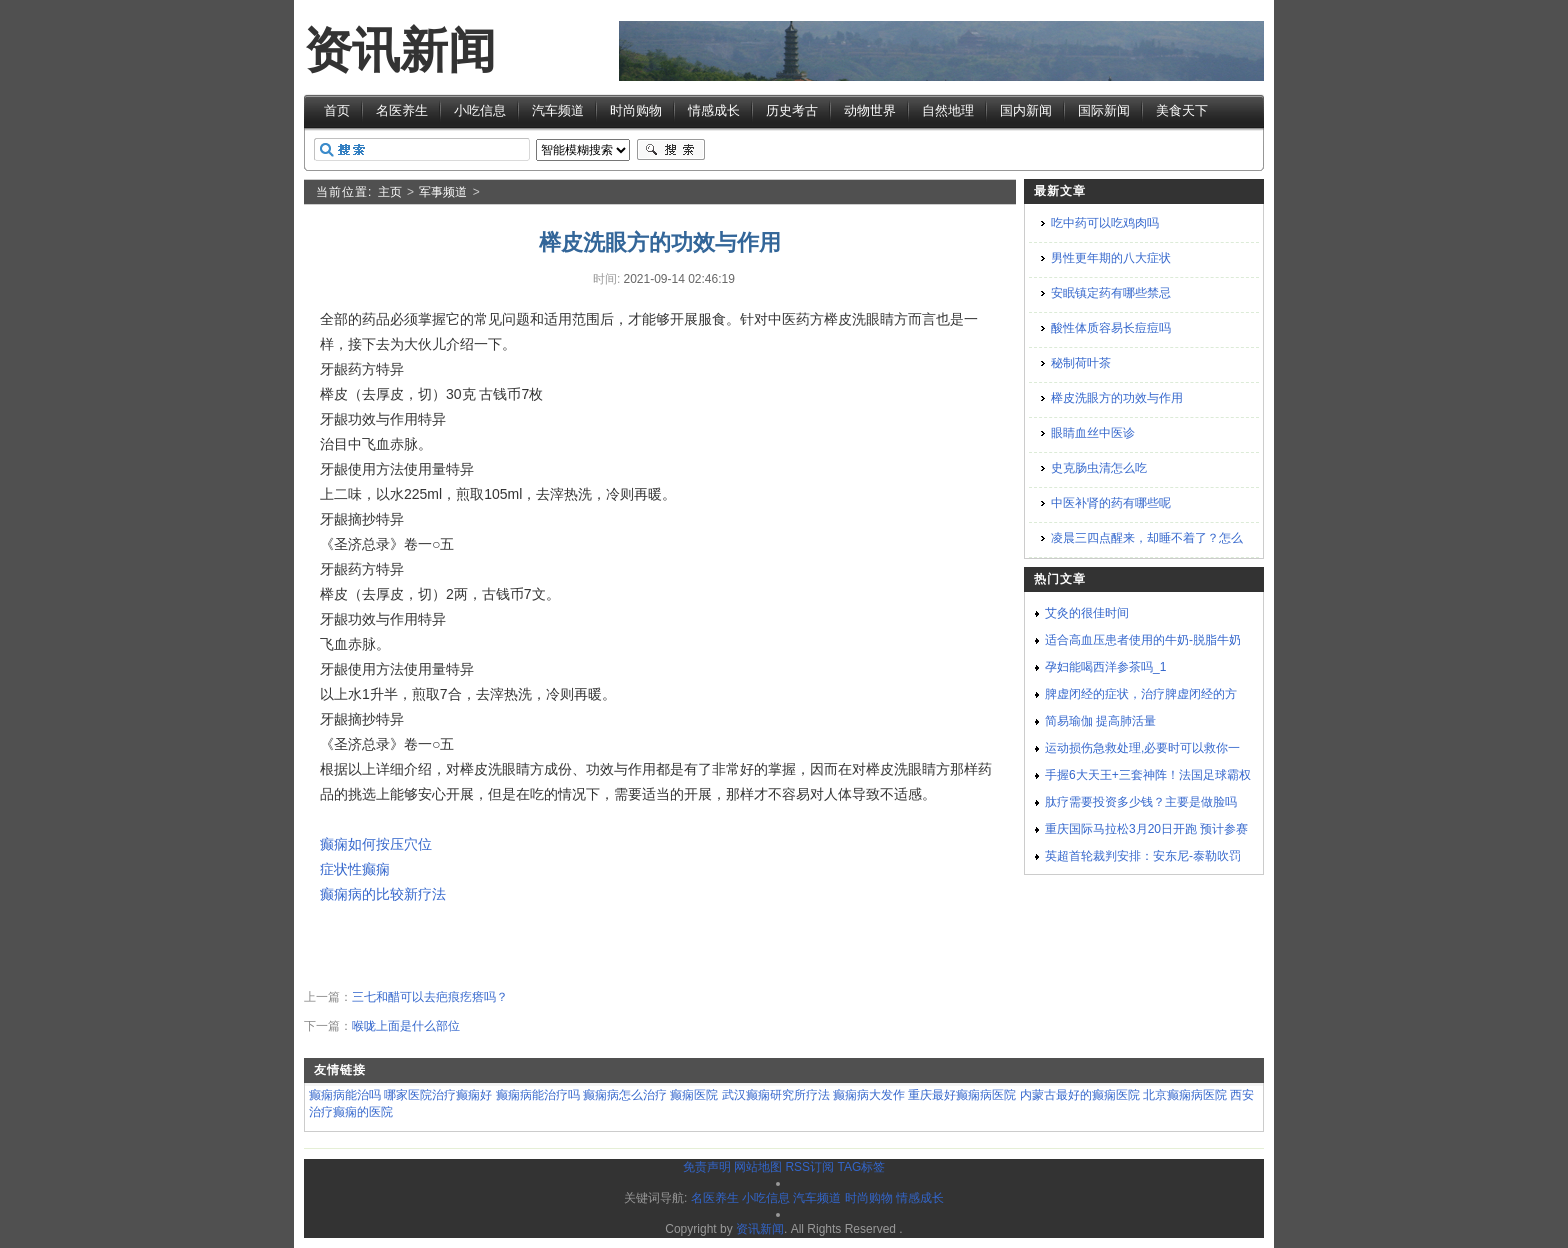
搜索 (671, 150)
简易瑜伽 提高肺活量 (1100, 721)
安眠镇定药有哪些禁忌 (1111, 293)
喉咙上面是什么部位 (406, 1026)
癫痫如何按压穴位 (376, 844)
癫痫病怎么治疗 (625, 1095)
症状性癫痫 (355, 869)
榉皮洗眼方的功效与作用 (1117, 398)
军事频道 (443, 192)
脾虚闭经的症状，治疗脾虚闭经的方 (1141, 694)
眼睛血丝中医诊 (1093, 433)
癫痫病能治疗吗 (538, 1095)
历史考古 (792, 110)
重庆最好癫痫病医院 (962, 1095)
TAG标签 (861, 1167)
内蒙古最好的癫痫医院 (1080, 1095)
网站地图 (758, 1167)
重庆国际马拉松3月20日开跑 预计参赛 (1146, 829)
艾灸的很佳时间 (1087, 613)
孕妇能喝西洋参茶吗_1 (1105, 667)
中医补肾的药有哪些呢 (1111, 503)
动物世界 (870, 110)
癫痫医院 (694, 1095)
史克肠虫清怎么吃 (1099, 468)
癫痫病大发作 (869, 1095)
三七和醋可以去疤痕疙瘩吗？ (430, 997)
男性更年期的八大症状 (1111, 258)
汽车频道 (558, 110)
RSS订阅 (809, 1167)
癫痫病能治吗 (345, 1095)
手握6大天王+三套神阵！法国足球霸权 (1148, 775)
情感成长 (714, 110)
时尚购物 (636, 110)
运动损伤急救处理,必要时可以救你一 (1142, 748)
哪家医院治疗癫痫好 (438, 1095)
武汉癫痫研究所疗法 (776, 1095)
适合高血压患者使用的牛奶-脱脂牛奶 (1143, 640)
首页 (337, 110)
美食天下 (1182, 110)
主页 (390, 192)
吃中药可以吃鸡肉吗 (1105, 223)
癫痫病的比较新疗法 (383, 894)
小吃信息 (480, 110)
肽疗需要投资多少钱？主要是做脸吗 (1141, 802)
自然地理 (948, 110)
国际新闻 (1104, 110)
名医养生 (402, 110)
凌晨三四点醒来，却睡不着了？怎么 (1147, 538)
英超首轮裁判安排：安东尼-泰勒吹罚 (1143, 856)
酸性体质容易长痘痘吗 (1111, 328)
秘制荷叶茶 (1081, 363)
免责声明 (707, 1167)
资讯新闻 (400, 50)
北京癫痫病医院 (1185, 1095)
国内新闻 (1026, 110)
